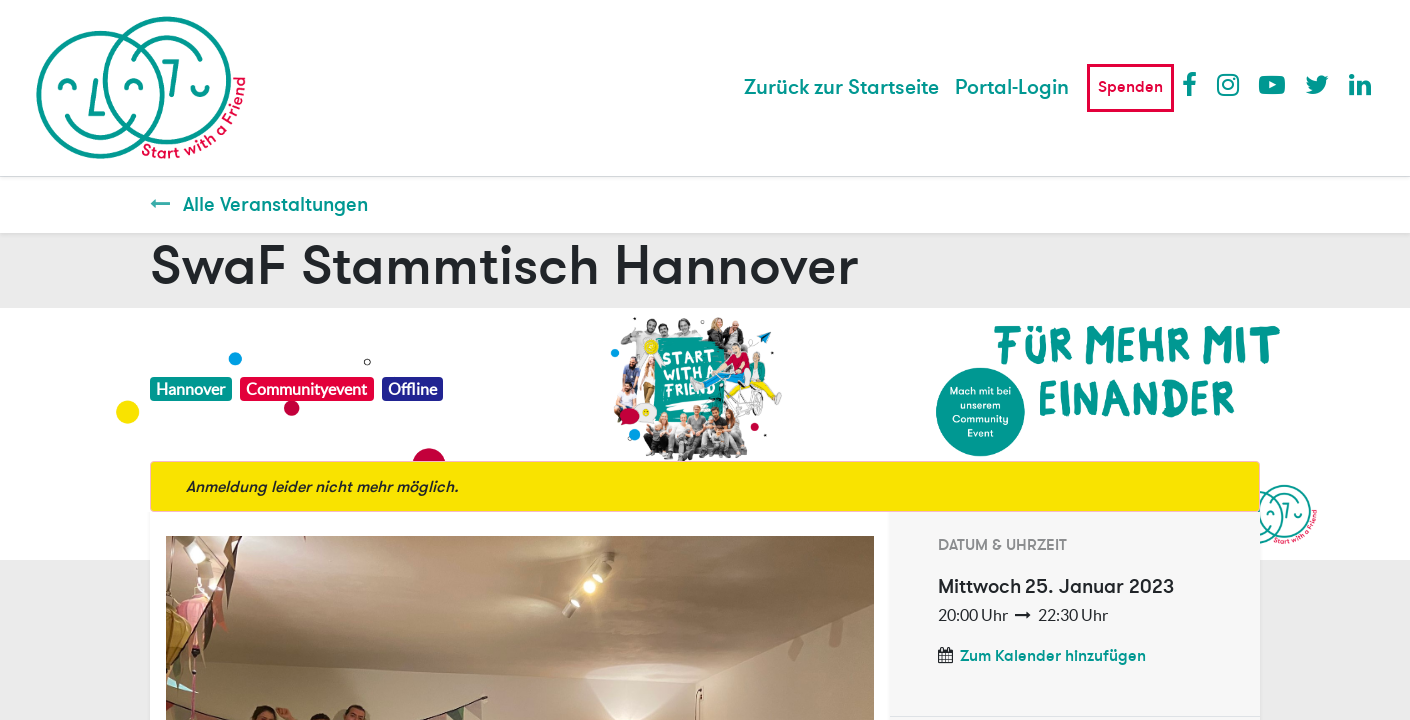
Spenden (1130, 87)
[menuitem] (841, 88)
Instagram (1229, 84)
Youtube (1271, 84)
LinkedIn (1361, 84)
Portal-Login (1012, 87)
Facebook (1194, 84)
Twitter (1317, 84)
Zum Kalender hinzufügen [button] (1053, 656)
